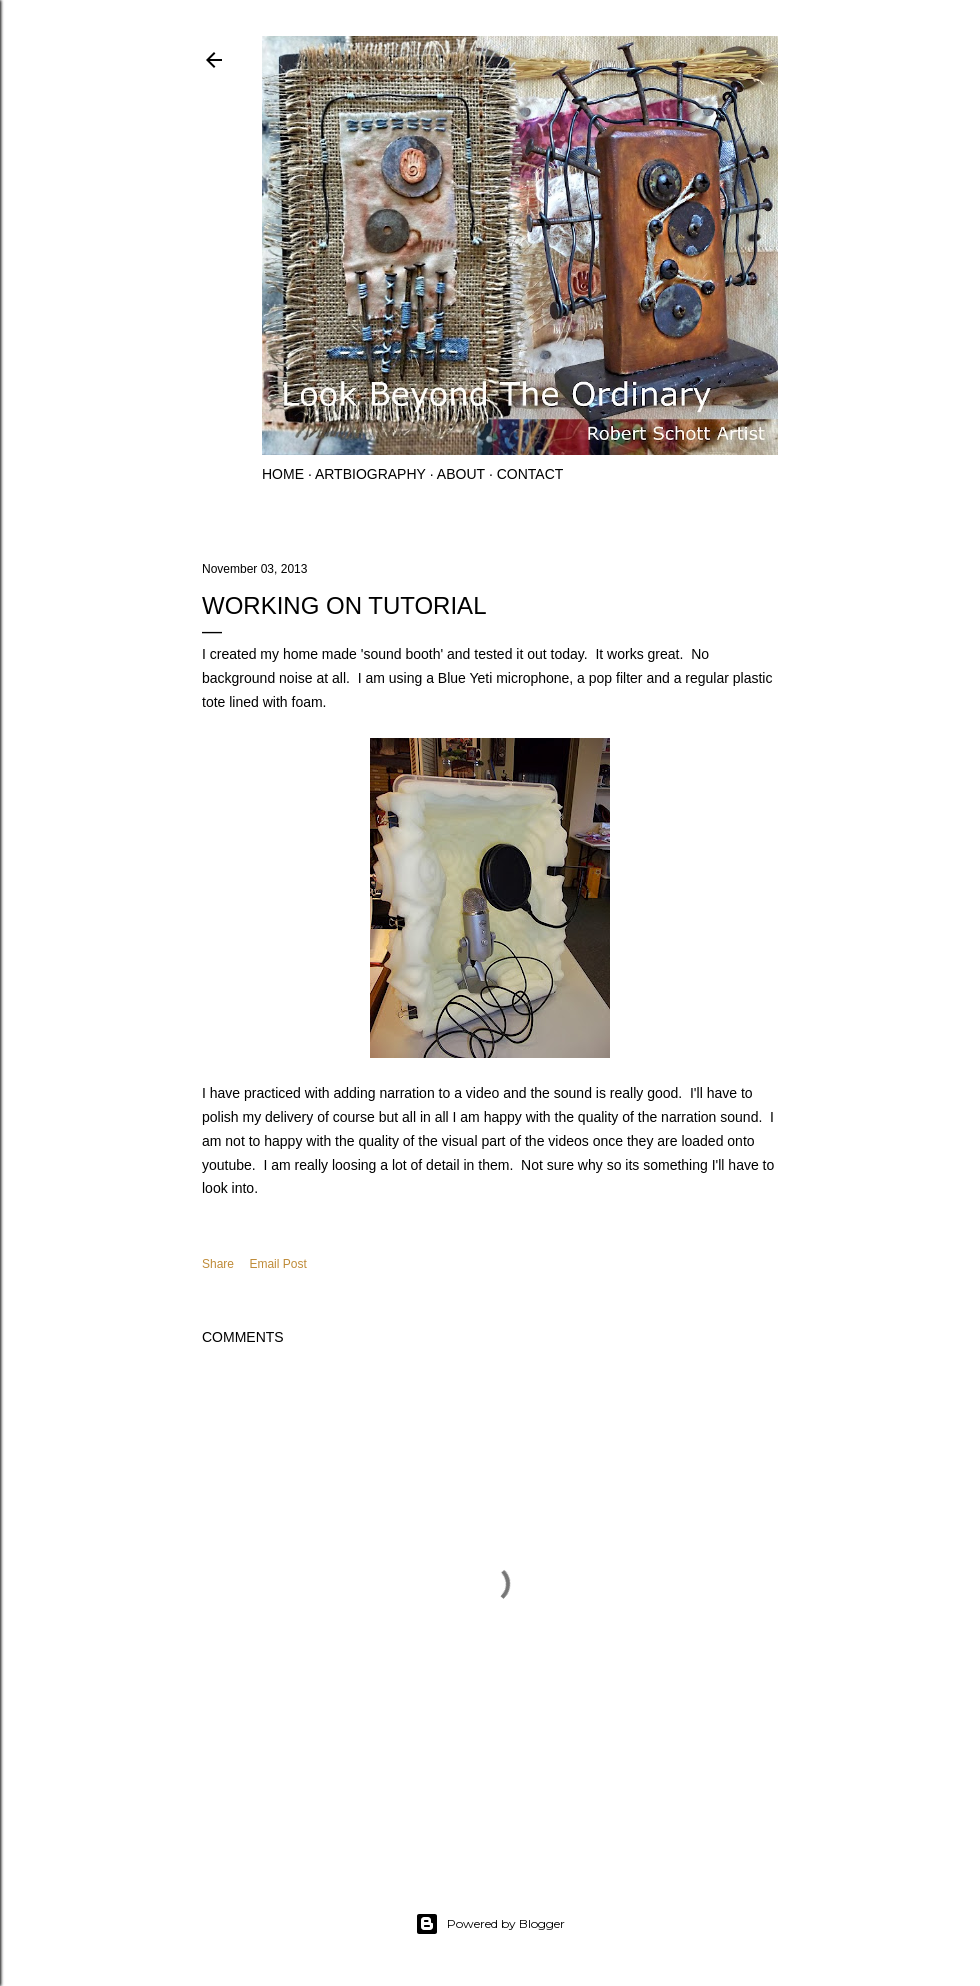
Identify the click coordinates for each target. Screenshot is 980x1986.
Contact (530, 474)
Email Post (277, 1264)
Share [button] (218, 1264)
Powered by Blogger (490, 1924)
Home (283, 474)
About (461, 474)
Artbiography (370, 474)
